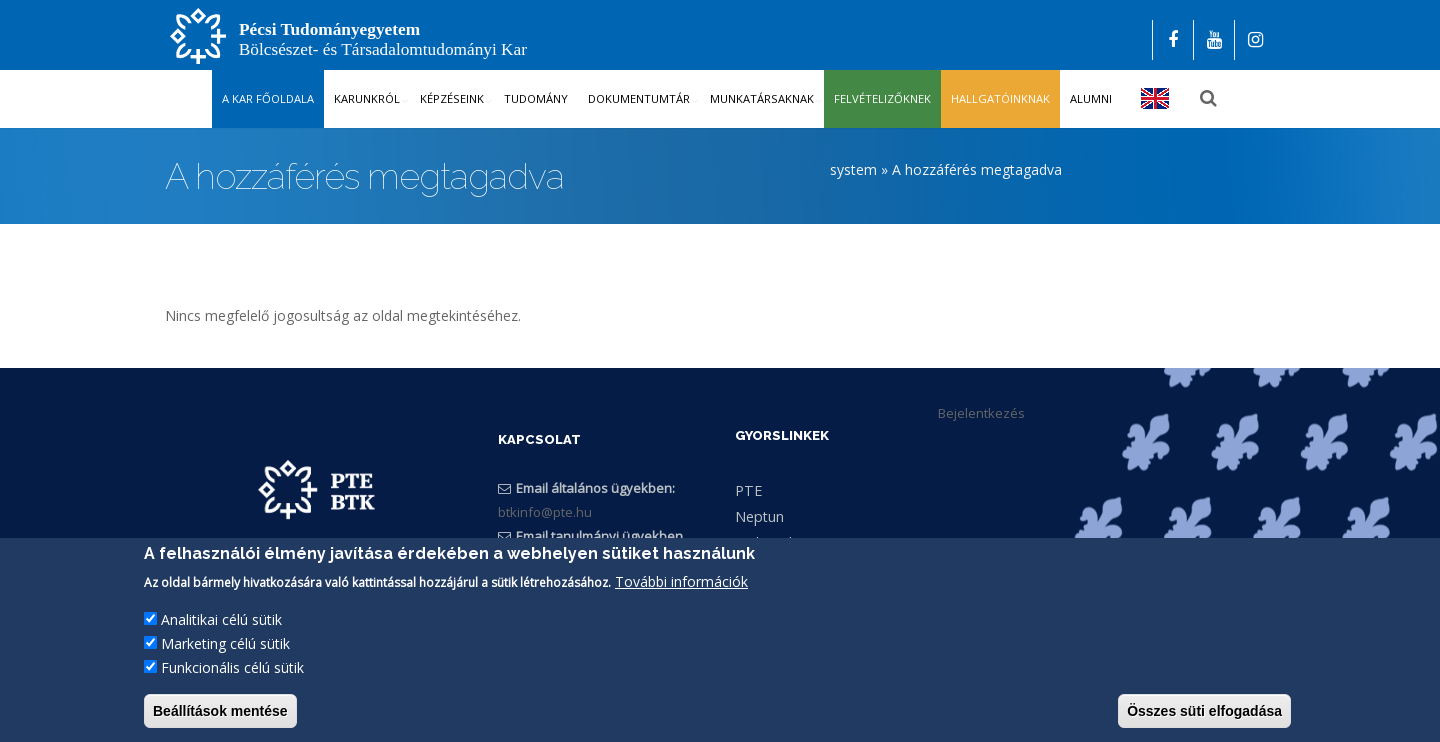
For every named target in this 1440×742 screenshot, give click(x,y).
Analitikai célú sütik (221, 624)
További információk (681, 586)
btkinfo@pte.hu (545, 513)
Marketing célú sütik (225, 648)
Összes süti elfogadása (1204, 716)
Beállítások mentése (220, 716)
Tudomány (536, 98)
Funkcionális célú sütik (232, 672)
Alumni (1091, 98)
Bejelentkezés (981, 413)
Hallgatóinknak (1000, 98)
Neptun (759, 516)
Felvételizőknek (882, 98)
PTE (748, 490)
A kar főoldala (268, 98)
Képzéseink (452, 98)
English (1155, 98)
